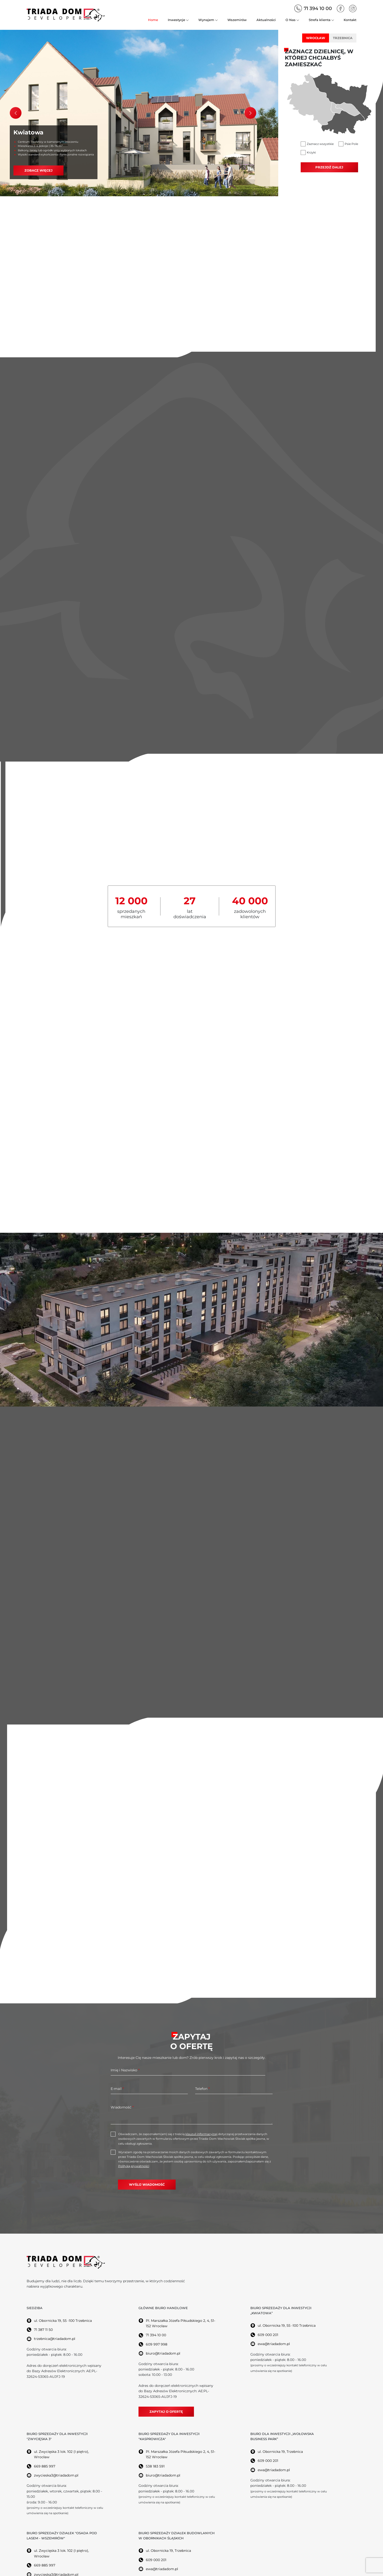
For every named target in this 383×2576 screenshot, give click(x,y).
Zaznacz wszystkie (317, 144)
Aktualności (266, 20)
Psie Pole (348, 144)
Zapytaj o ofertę (166, 2411)
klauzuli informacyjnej (201, 2134)
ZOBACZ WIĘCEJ (38, 170)
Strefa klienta (321, 20)
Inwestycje (178, 20)
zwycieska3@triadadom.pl (52, 2475)
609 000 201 (264, 2334)
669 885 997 (41, 2466)
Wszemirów (237, 20)
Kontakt (350, 20)
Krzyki (308, 152)
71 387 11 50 (40, 2329)
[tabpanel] (329, 110)
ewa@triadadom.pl (270, 2343)
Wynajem (208, 20)
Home (153, 20)
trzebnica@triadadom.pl (51, 2338)
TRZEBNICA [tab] (342, 38)
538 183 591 (151, 2466)
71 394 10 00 (313, 8)
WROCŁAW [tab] (315, 38)
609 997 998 (152, 2344)
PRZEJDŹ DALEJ (329, 167)
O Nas (292, 20)
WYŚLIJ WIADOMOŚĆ (147, 2184)
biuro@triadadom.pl (159, 2353)
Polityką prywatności (133, 2166)
